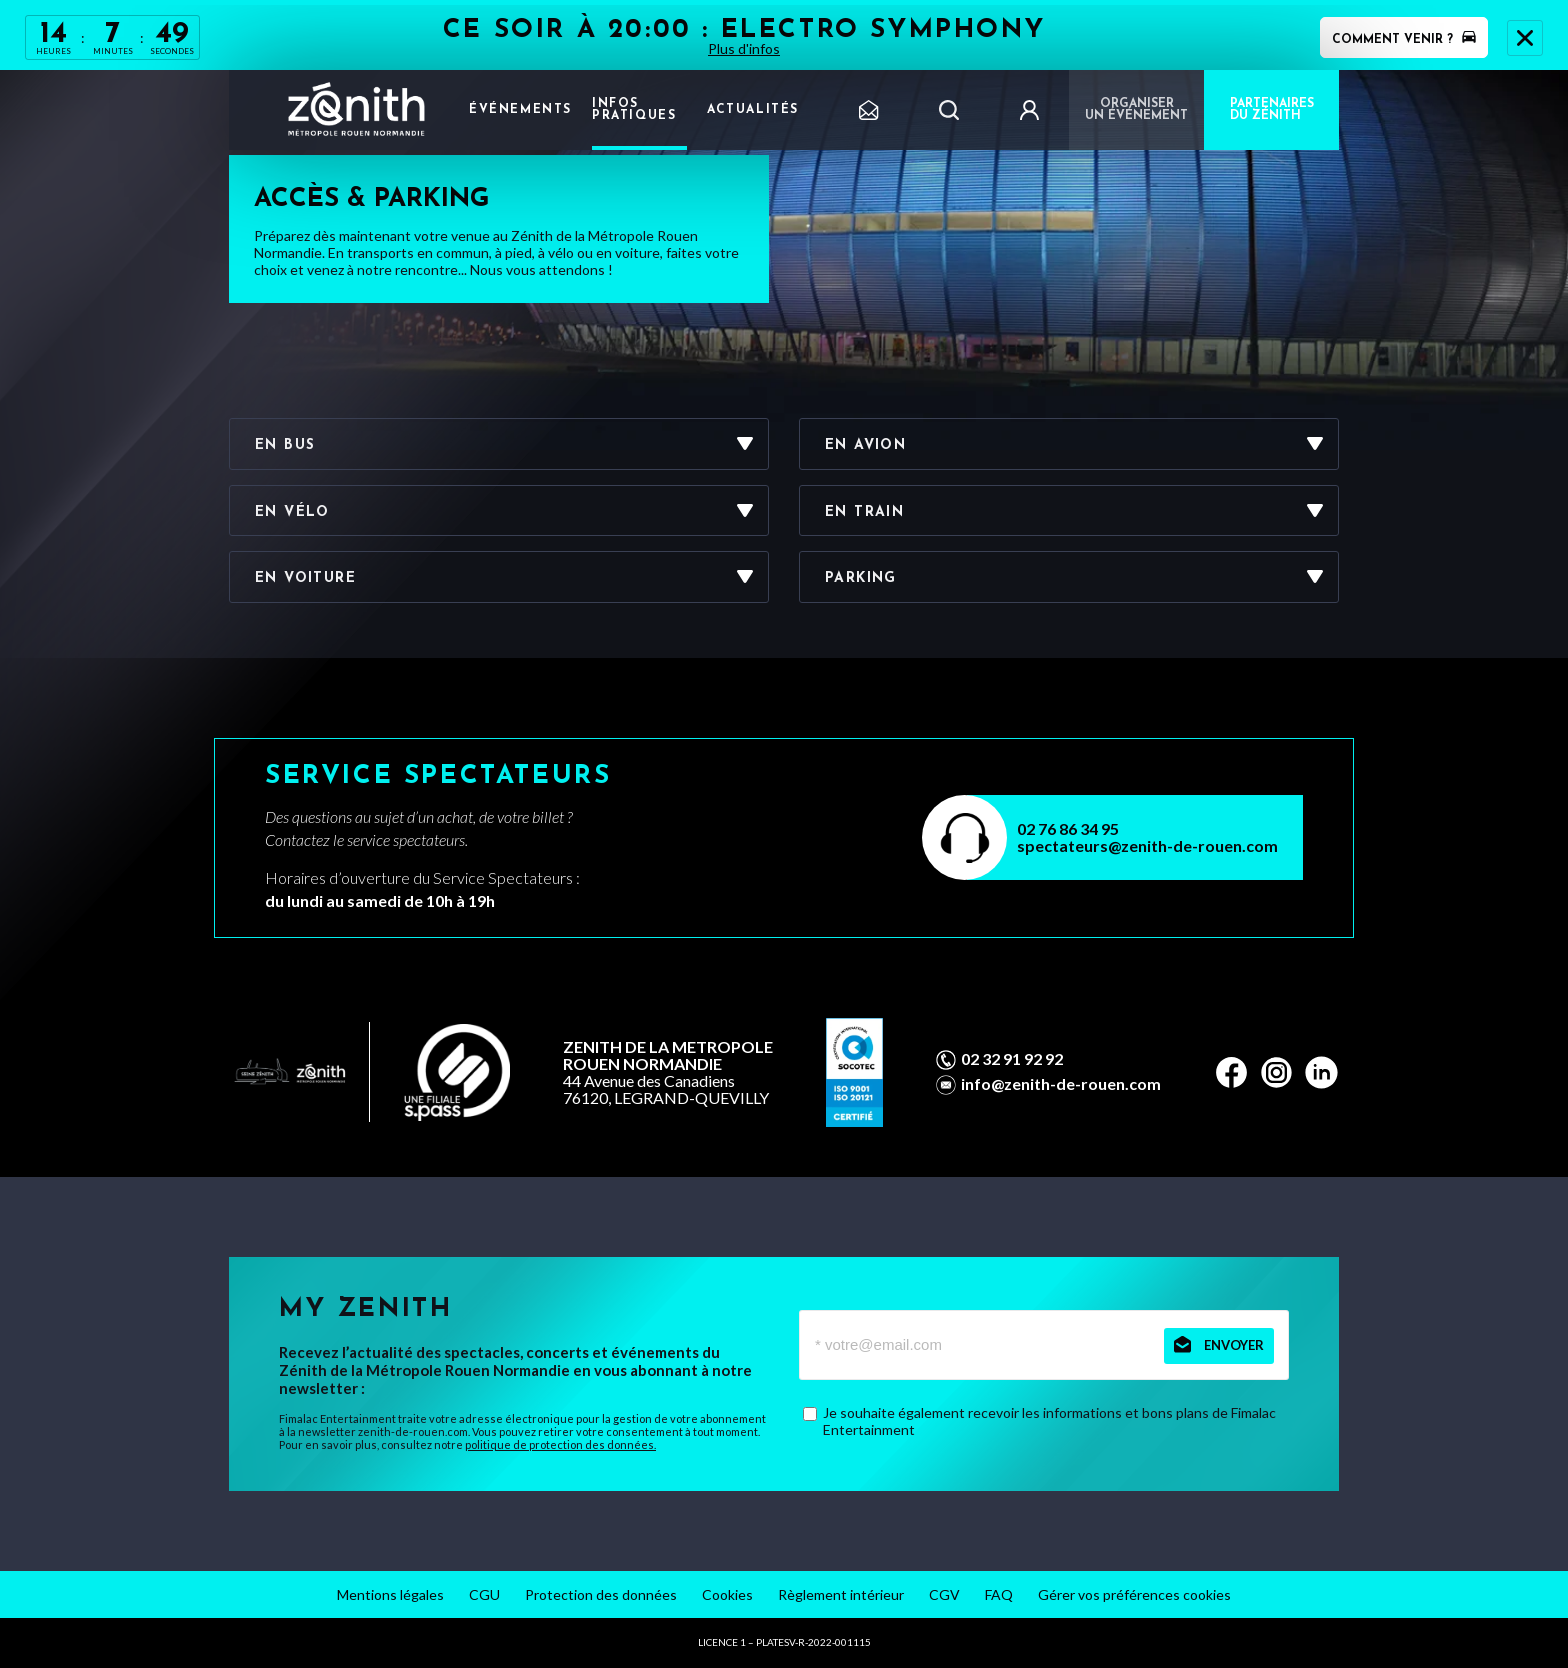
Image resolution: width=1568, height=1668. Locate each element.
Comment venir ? (1404, 40)
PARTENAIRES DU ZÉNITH (1272, 110)
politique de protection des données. (560, 1444)
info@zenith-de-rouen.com (1061, 1084)
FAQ (999, 1594)
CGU (484, 1594)
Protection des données (601, 1594)
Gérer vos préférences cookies (1134, 1594)
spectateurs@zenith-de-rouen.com (1147, 845)
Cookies (727, 1594)
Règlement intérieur (841, 1594)
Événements (520, 110)
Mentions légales (390, 1594)
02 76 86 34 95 (1068, 828)
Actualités (753, 110)
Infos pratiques (634, 110)
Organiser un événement (1136, 110)
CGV (944, 1594)
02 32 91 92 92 (1012, 1059)
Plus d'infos (744, 48)
